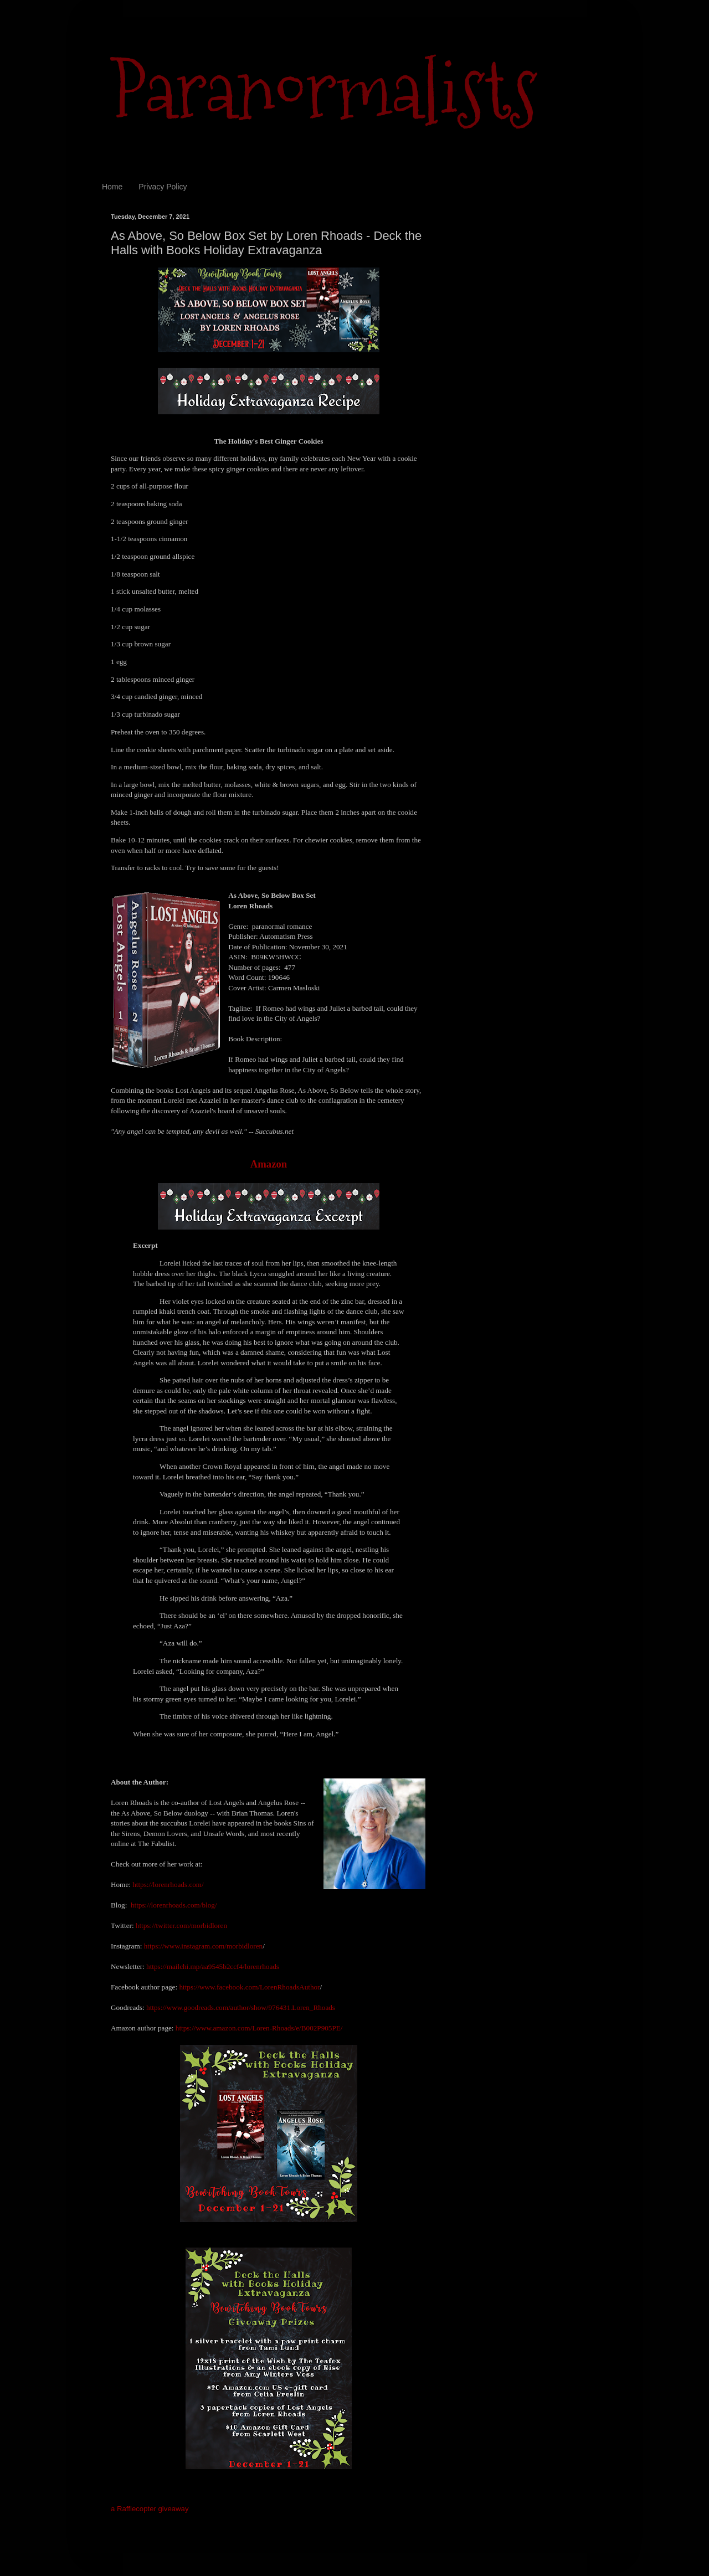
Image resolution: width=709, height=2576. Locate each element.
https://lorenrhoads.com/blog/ (174, 1905)
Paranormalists (324, 90)
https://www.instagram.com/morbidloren (203, 1946)
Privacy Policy (162, 186)
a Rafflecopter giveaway (150, 2509)
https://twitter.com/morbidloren (181, 1925)
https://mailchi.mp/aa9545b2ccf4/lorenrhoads (212, 1966)
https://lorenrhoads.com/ (168, 1884)
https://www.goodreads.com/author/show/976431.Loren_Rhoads (240, 2007)
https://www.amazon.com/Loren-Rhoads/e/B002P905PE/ (259, 2028)
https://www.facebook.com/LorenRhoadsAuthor (249, 1987)
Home (112, 186)
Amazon (268, 1164)
